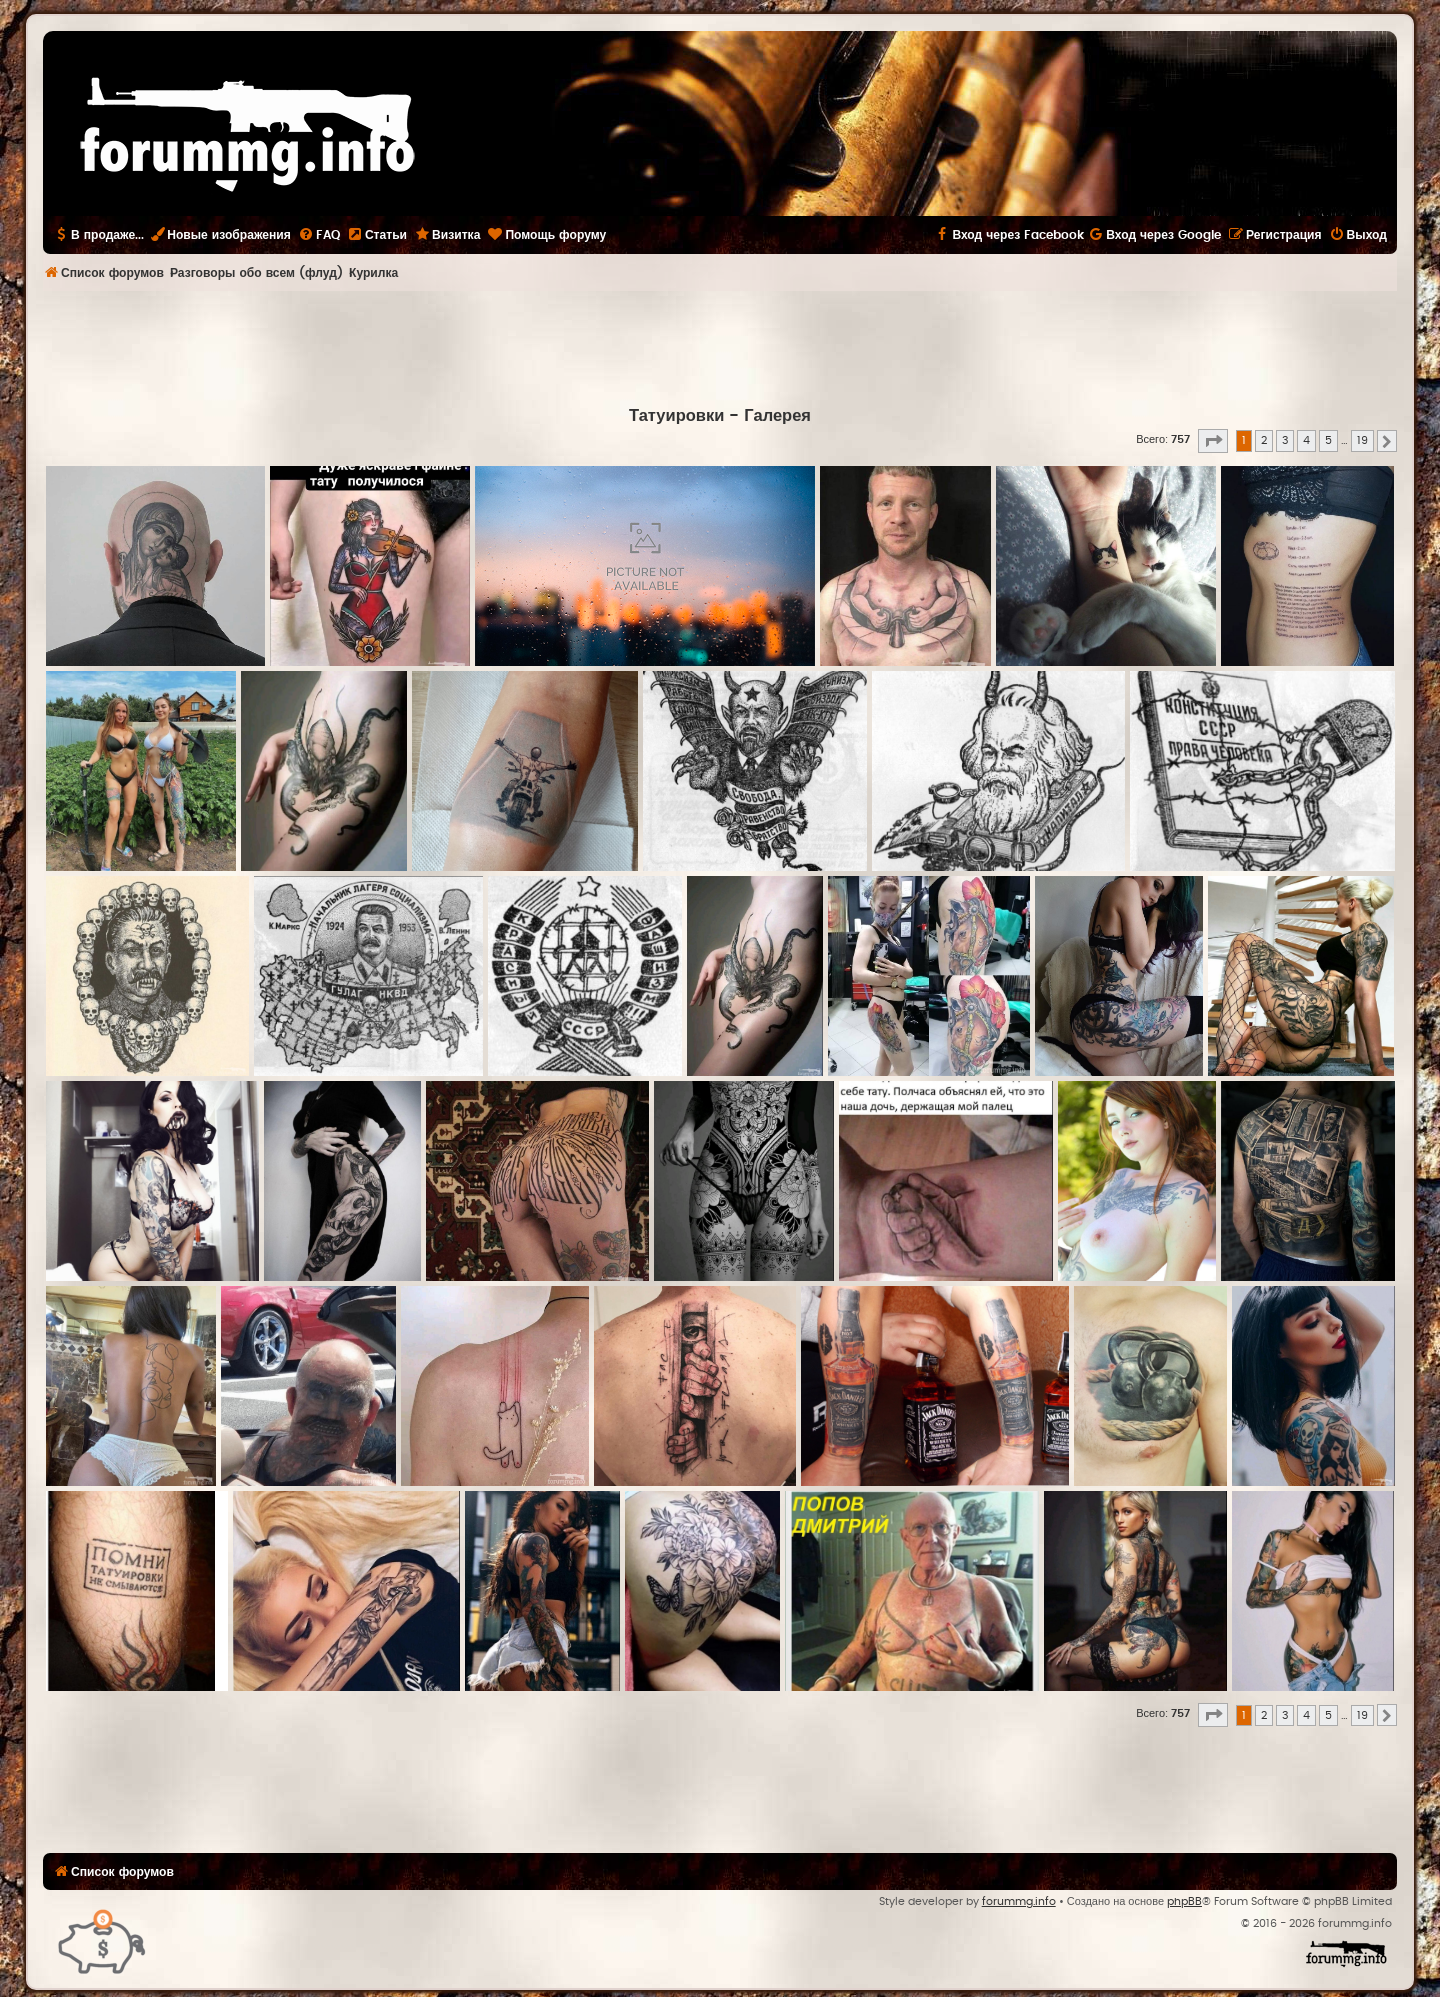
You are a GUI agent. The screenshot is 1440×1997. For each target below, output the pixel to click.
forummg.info (1019, 1901)
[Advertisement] (720, 346)
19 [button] (1362, 440)
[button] (1213, 441)
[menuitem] (319, 235)
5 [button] (1328, 440)
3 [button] (1285, 440)
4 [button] (1306, 440)
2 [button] (1264, 440)
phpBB (1184, 1901)
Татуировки (676, 416)
